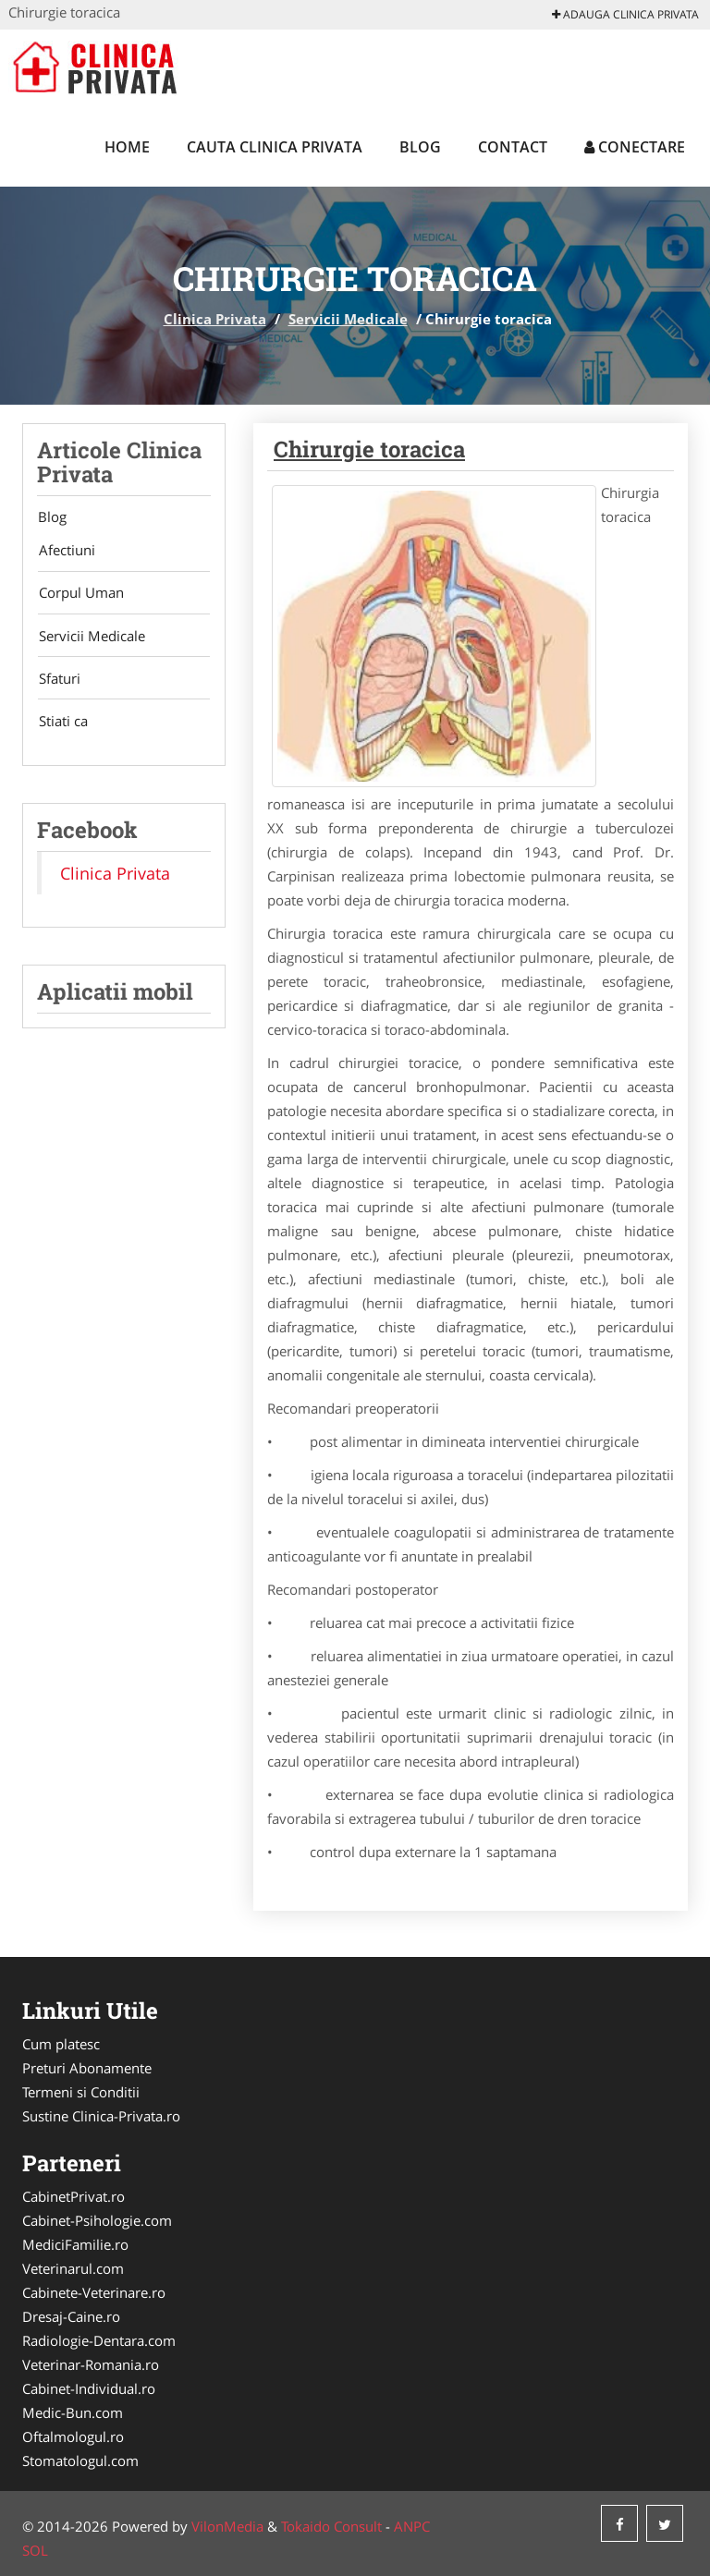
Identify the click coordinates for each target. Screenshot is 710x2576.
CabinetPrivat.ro (73, 2196)
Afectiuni (65, 550)
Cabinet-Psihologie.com (97, 2220)
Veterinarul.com (73, 2268)
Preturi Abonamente (87, 2068)
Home (127, 147)
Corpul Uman (79, 594)
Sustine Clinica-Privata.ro (101, 2116)
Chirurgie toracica (369, 449)
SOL (35, 2550)
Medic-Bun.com (72, 2412)
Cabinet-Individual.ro (88, 2388)
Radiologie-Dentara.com (99, 2340)
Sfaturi (58, 681)
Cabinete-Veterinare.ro (93, 2292)
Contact (512, 147)
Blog (420, 147)
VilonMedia (227, 2526)
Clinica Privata (215, 319)
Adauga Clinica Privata (625, 14)
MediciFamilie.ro (75, 2244)
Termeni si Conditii (81, 2092)
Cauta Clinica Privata (274, 147)
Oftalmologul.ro (73, 2436)
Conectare (634, 147)
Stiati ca (61, 724)
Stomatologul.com (80, 2460)
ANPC (412, 2526)
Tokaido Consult (331, 2526)
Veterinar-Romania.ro (90, 2364)
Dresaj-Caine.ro (71, 2316)
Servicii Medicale (348, 319)
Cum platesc (61, 2044)
